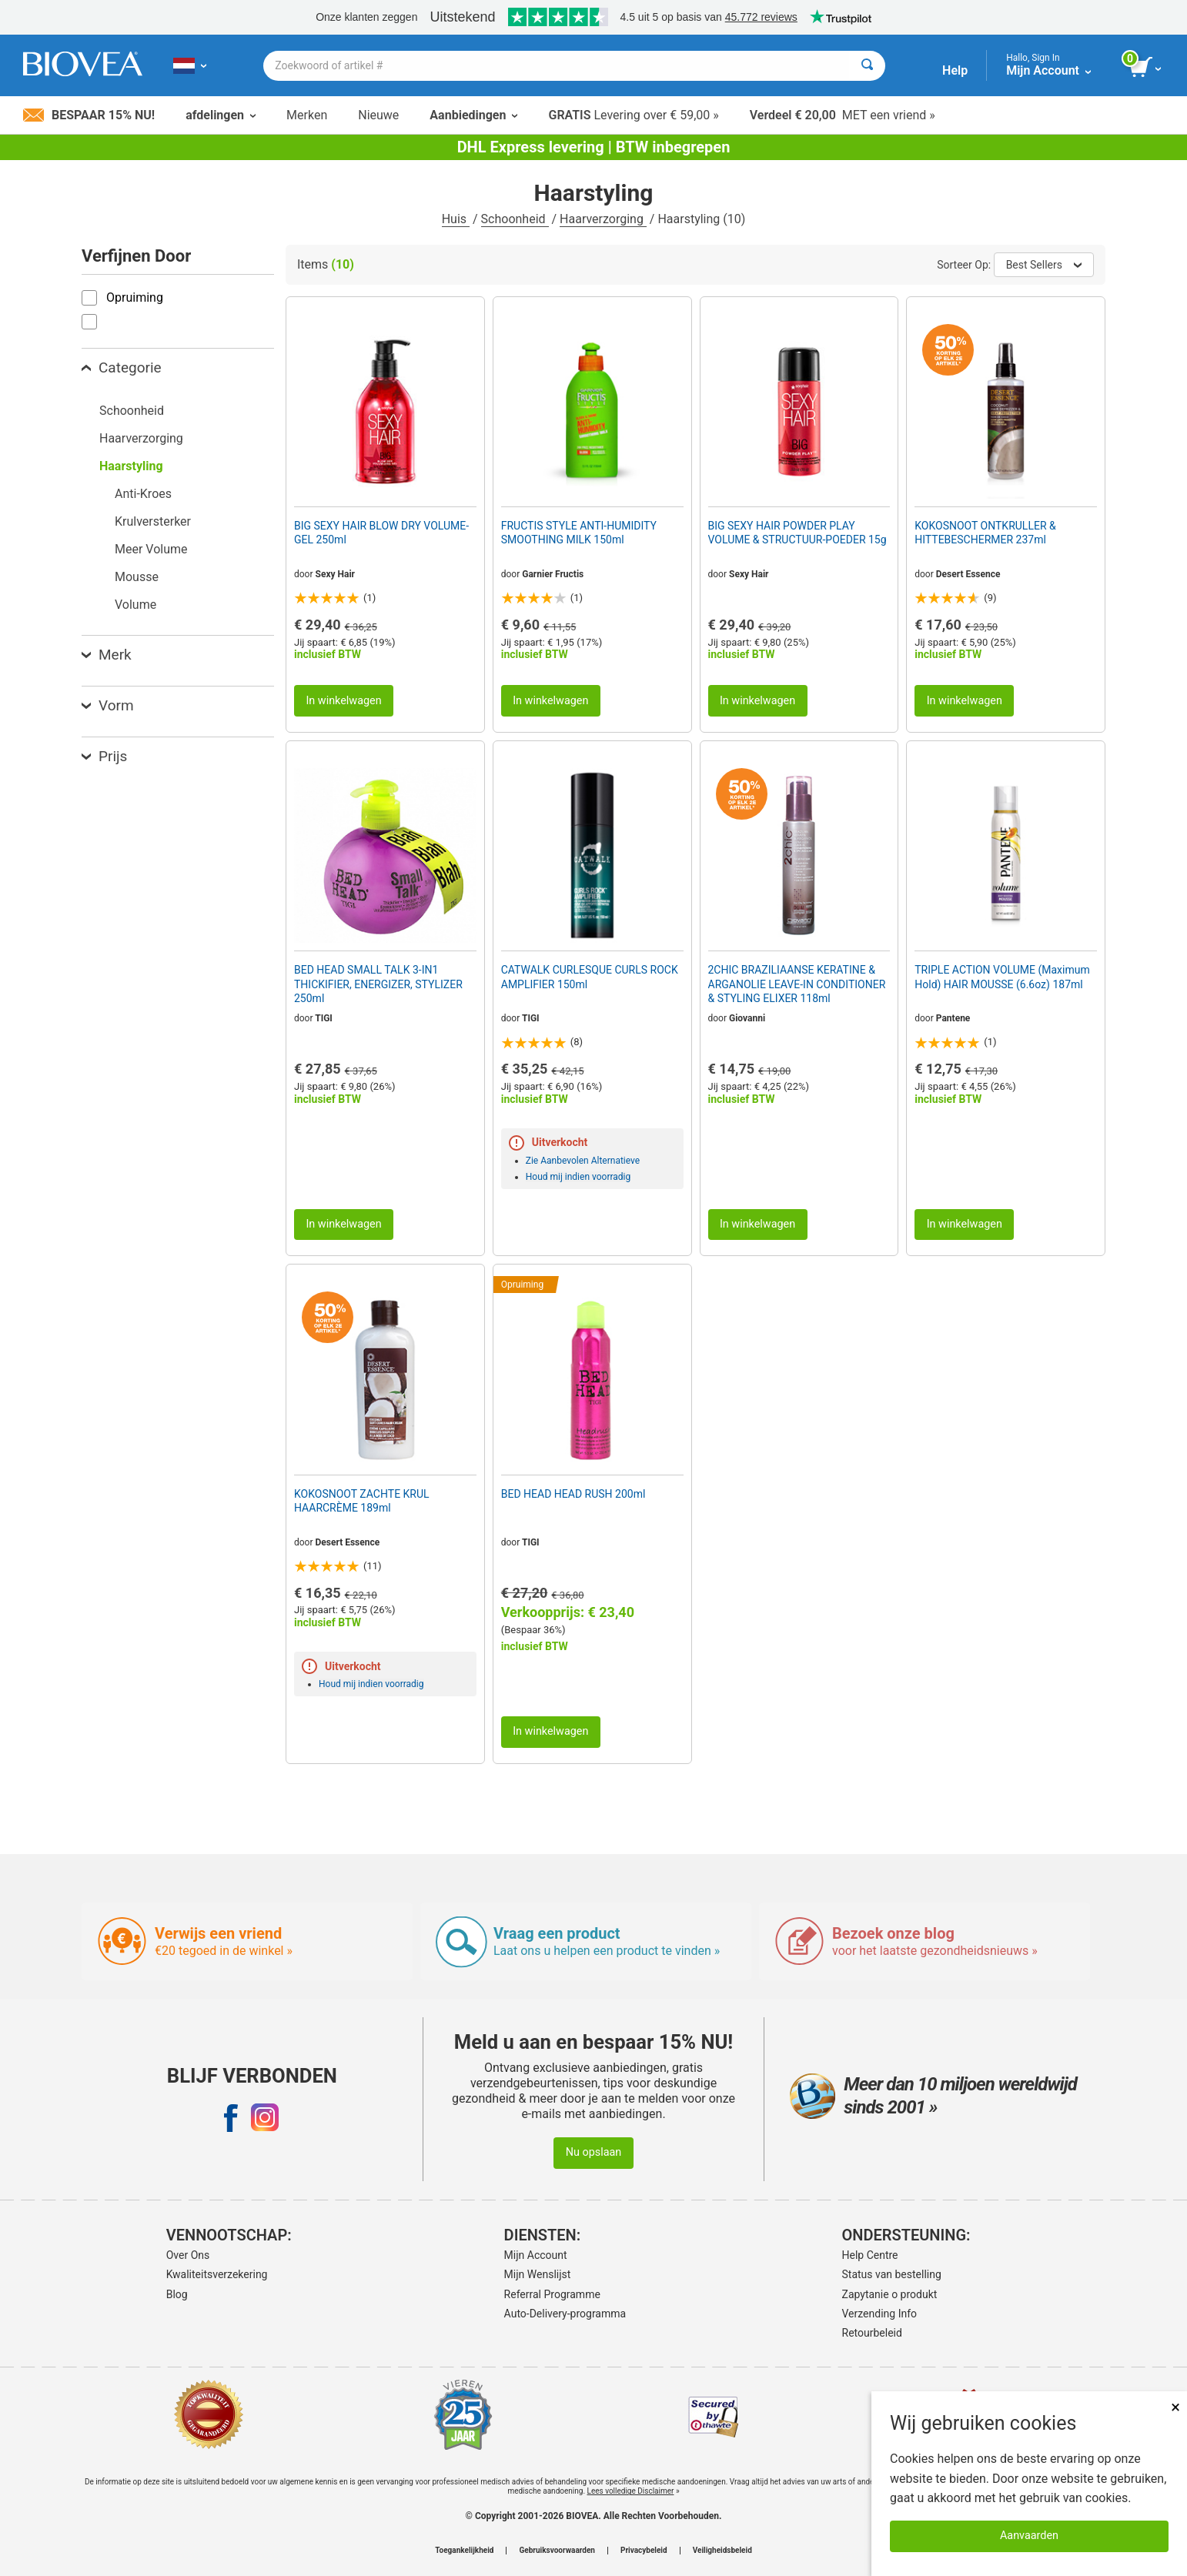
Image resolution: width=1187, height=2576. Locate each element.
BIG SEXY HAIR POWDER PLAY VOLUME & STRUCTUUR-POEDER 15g (797, 533)
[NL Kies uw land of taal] (189, 65)
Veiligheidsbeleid (722, 2550)
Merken (306, 115)
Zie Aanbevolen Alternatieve (583, 1160)
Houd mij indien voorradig (578, 1176)
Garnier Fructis (552, 574)
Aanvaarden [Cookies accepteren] (1029, 2535)
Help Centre (870, 2255)
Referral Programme (552, 2294)
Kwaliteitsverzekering (217, 2274)
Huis (456, 219)
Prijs (104, 756)
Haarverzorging (603, 219)
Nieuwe (378, 115)
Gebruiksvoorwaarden (557, 2550)
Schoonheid (515, 219)
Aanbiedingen (473, 115)
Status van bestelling (891, 2274)
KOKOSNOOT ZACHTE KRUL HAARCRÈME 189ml (362, 1501)
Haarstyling (131, 466)
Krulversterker (153, 521)
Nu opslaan (594, 2152)
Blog (177, 2294)
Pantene (953, 1018)
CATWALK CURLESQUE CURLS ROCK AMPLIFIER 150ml (589, 977)
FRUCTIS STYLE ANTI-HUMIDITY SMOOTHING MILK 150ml (579, 533)
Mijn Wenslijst (537, 2274)
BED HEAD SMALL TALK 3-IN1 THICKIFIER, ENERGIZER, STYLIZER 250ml (378, 984)
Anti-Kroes (143, 493)
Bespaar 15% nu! (89, 115)
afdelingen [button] (221, 115)
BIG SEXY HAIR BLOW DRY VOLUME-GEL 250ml (381, 533)
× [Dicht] (1175, 2407)
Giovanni (747, 1018)
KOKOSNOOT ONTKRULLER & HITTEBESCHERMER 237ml (984, 533)
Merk (107, 654)
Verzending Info (880, 2313)
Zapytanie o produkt (890, 2294)
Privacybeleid (643, 2550)
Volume (135, 604)
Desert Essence (968, 574)
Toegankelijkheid (464, 2550)
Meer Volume (151, 549)
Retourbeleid (872, 2333)
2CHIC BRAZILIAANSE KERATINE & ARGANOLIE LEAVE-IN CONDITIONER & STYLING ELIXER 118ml (797, 984)
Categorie (122, 367)
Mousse (137, 577)
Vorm (108, 705)
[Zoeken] (867, 66)
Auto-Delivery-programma (565, 2313)
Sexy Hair (335, 574)
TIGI (324, 1018)
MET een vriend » (842, 115)
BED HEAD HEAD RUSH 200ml (573, 1494)
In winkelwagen (343, 700)
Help (955, 70)
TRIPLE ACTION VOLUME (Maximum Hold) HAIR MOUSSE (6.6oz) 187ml (1001, 977)
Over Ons (188, 2255)
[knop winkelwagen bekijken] (1146, 67)
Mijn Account (535, 2255)
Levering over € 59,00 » (633, 115)
